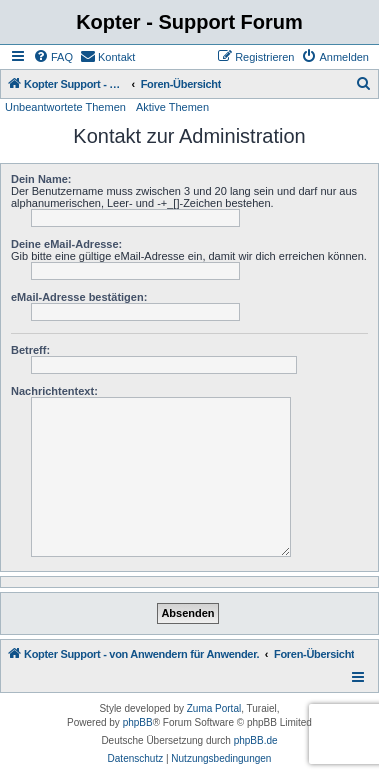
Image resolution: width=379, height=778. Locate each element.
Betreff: (30, 350)
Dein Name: (41, 179)
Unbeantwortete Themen (65, 107)
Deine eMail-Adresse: (66, 244)
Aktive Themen (172, 107)
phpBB (138, 722)
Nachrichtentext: (54, 391)
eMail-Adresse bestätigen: (79, 297)
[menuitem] (53, 57)
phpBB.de (256, 740)
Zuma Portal (214, 708)
